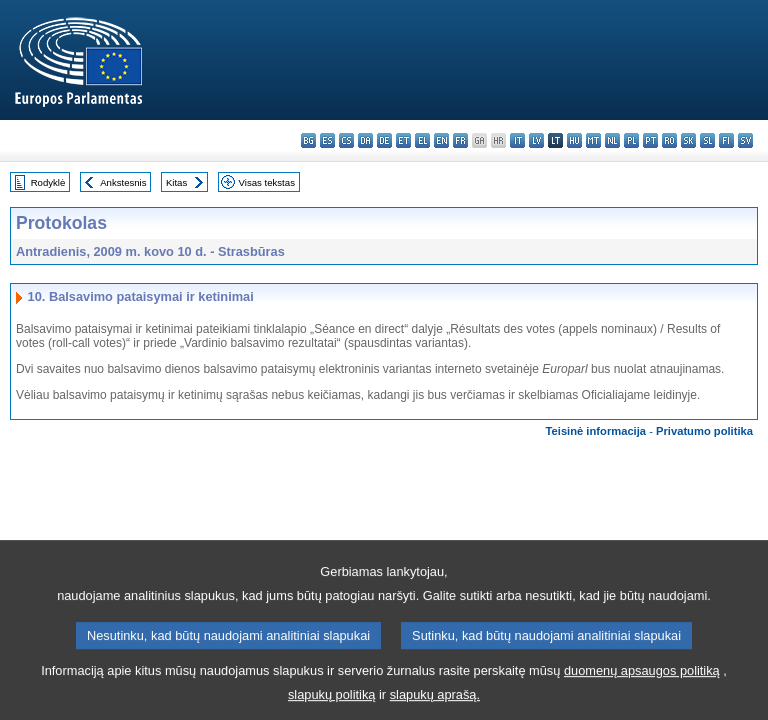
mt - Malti (593, 140)
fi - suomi (726, 140)
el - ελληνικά (422, 140)
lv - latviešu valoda (536, 140)
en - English (441, 140)
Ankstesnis (123, 182)
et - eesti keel (403, 140)
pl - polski (631, 140)
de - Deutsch (384, 140)
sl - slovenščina (707, 140)
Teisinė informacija (596, 431)
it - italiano (517, 140)
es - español (327, 140)
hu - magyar (574, 140)
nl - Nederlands (612, 140)
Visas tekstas (267, 182)
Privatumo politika (704, 431)
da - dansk (365, 140)
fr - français (460, 140)
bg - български (308, 140)
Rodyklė (48, 182)
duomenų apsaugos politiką (642, 681)
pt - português (650, 140)
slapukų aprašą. (435, 705)
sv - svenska (745, 140)
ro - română (669, 140)
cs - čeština (346, 140)
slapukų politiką (332, 705)
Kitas (176, 182)
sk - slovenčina (688, 140)
